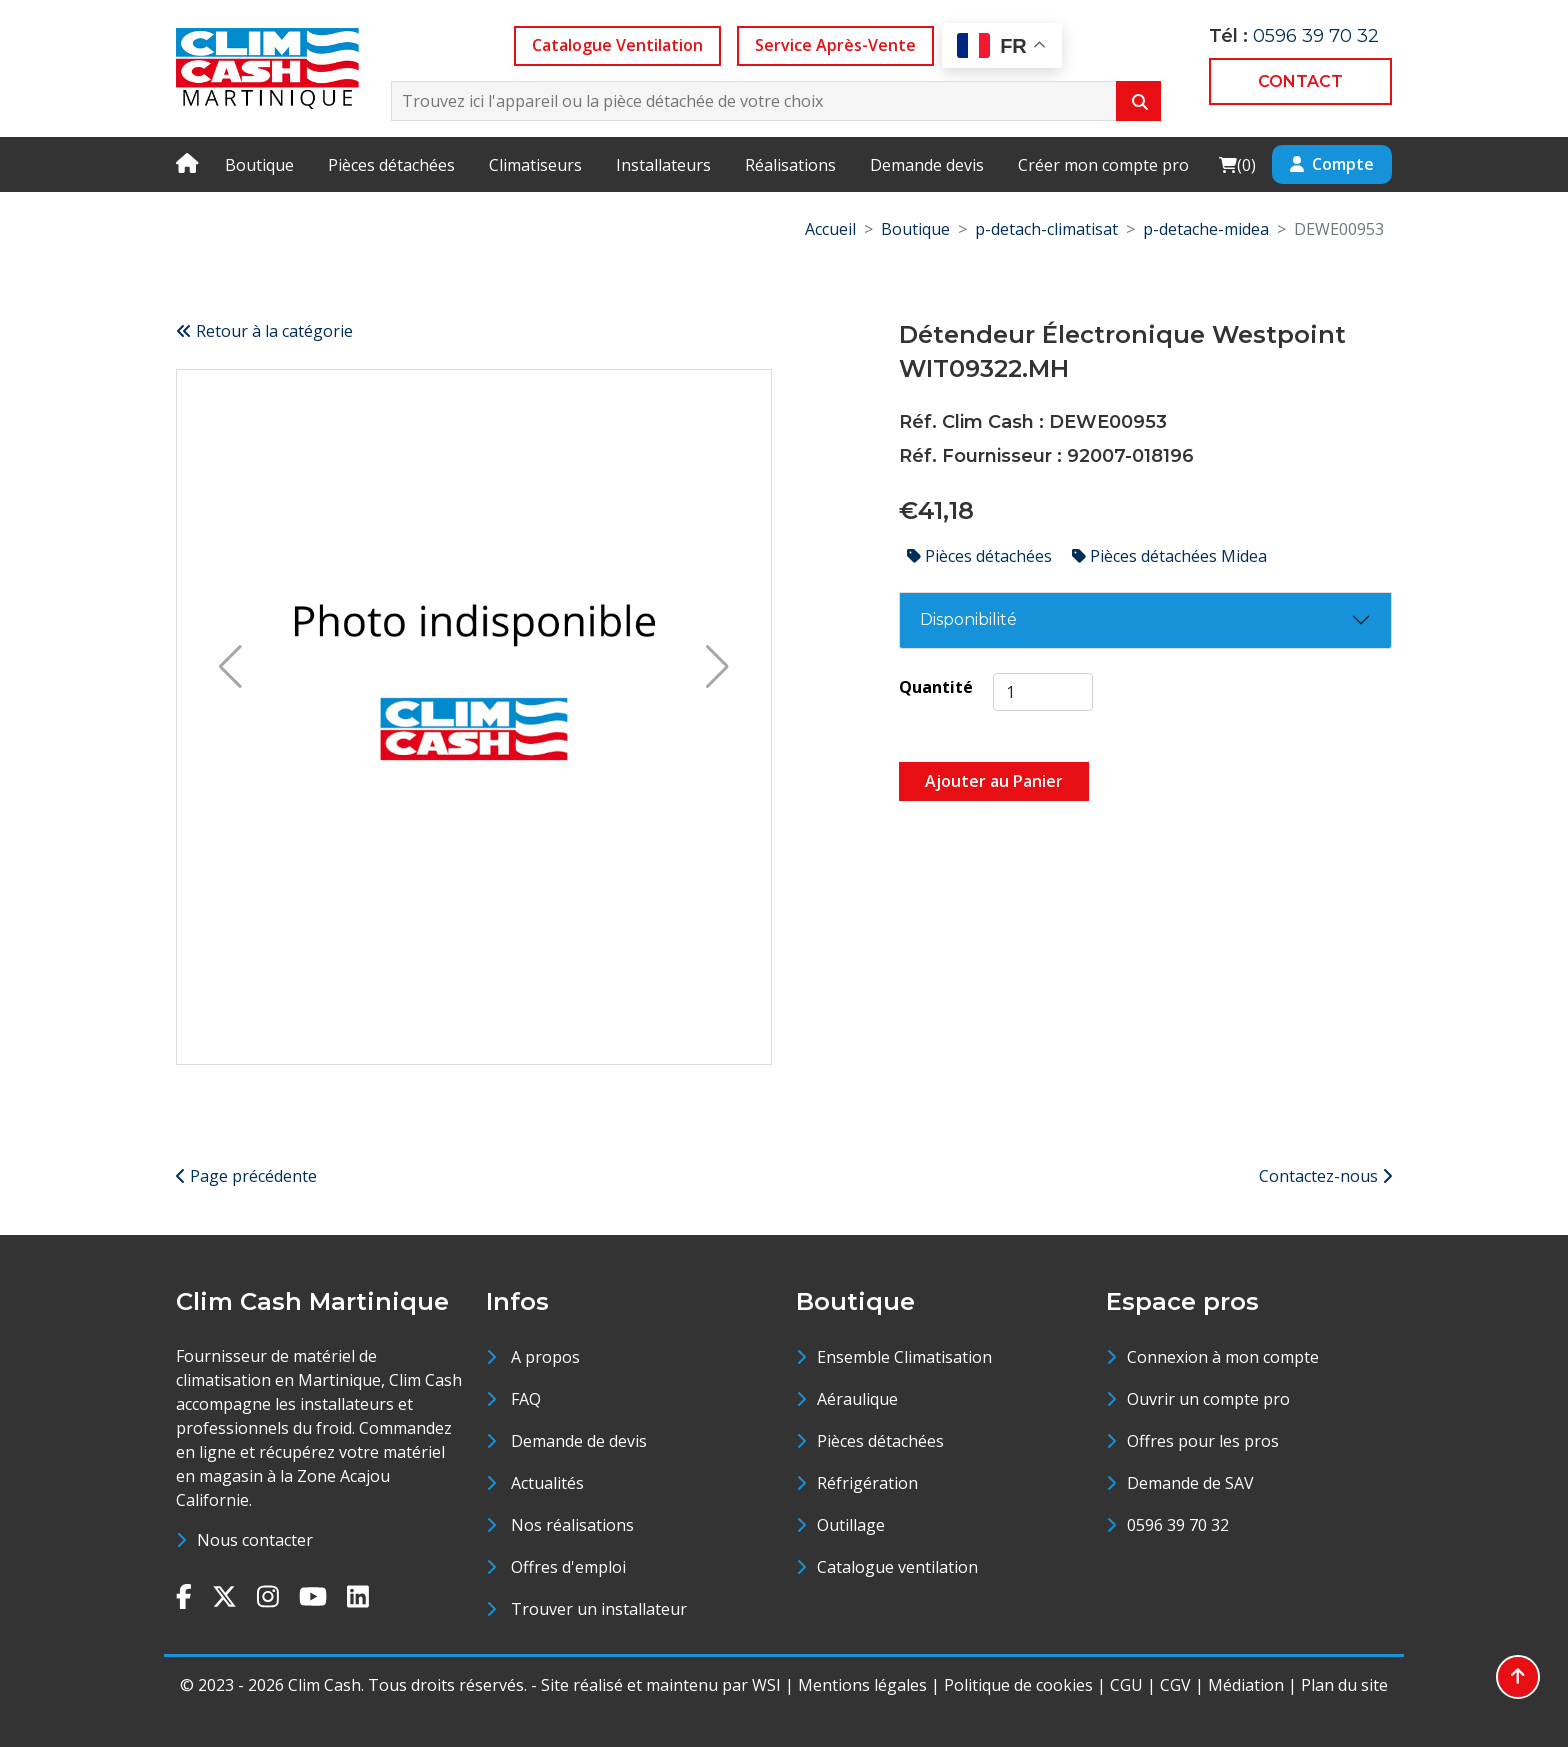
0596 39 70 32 (1316, 36)
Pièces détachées (391, 165)
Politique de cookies (1018, 1685)
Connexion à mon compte (1223, 1357)
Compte (1332, 164)
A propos (545, 1357)
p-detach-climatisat (1046, 229)
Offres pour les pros (1203, 1441)
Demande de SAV (1190, 1483)
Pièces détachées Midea (1169, 556)
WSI (766, 1685)
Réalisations (790, 165)
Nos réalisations (572, 1525)
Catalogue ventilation (897, 1567)
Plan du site (1344, 1685)
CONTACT (1300, 81)
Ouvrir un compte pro (1208, 1399)
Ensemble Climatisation (904, 1357)
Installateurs (663, 165)
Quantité (936, 687)
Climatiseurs (535, 165)
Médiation (1246, 1685)
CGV (1175, 1685)
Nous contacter (255, 1540)
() (1237, 164)
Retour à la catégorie (264, 331)
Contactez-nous (1325, 1176)
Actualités (547, 1483)
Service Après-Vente (835, 45)
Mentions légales (862, 1685)
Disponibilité (968, 619)
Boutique (259, 165)
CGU (1126, 1685)
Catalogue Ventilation (617, 45)
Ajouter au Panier (994, 781)
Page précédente (246, 1176)
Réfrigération (867, 1483)
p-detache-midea (1206, 229)
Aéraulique (857, 1399)
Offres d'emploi (568, 1567)
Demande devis (927, 165)
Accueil (830, 229)
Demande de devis (579, 1441)
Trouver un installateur (599, 1609)
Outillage (851, 1525)
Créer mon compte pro (1103, 165)
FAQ (526, 1399)
